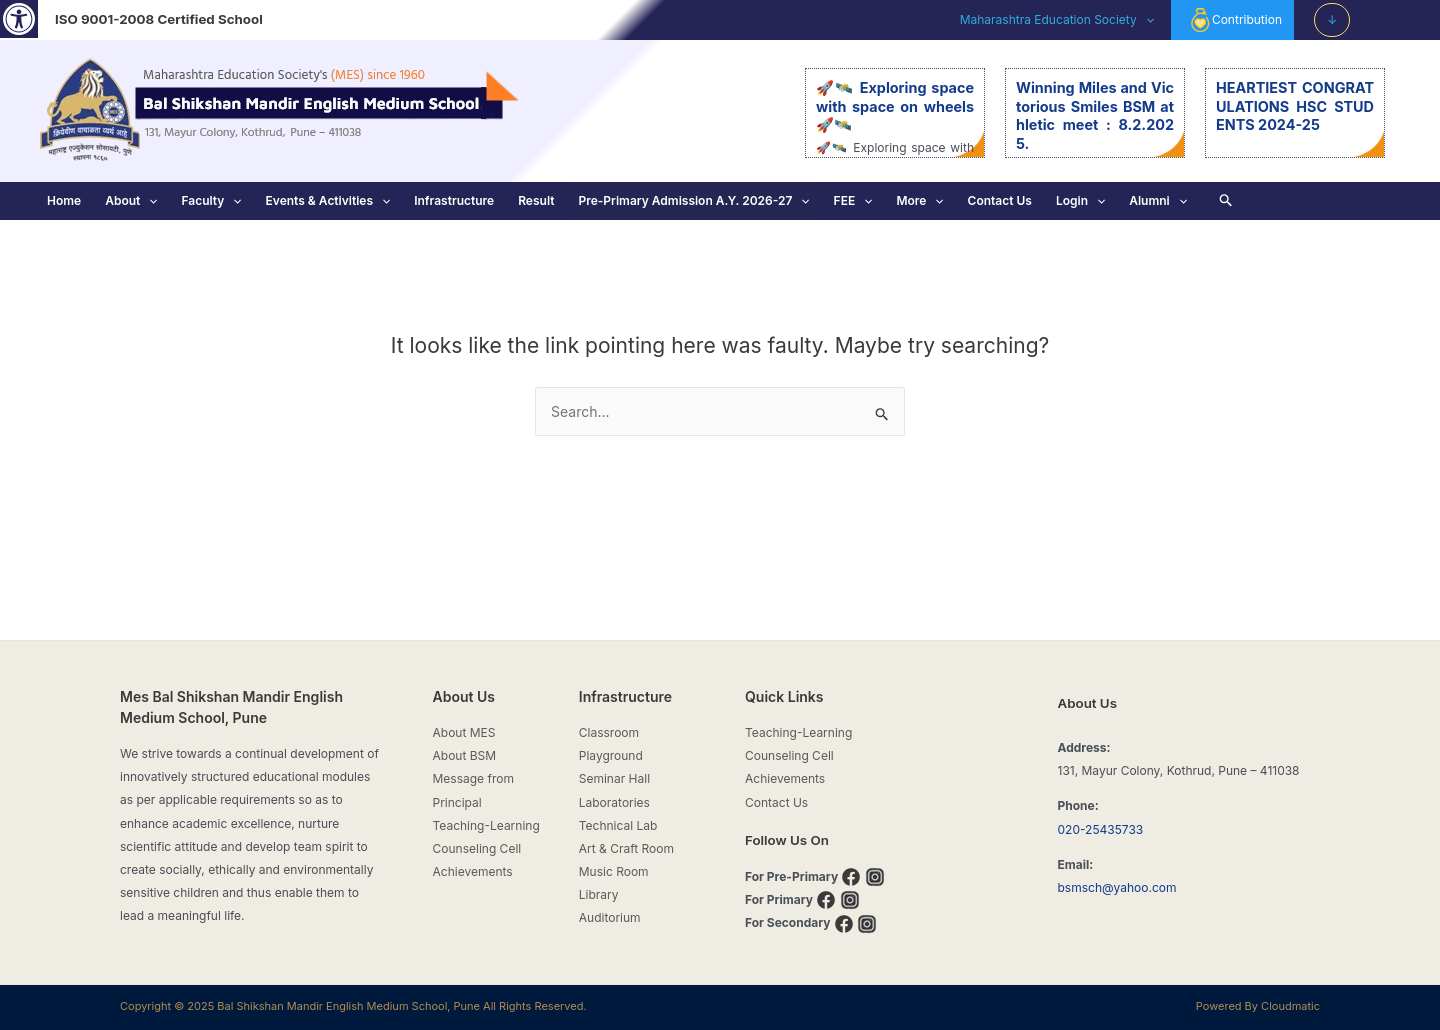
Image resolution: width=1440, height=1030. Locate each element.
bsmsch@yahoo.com (1117, 887)
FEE (853, 201)
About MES (464, 732)
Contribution (1235, 20)
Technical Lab (618, 825)
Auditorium (610, 917)
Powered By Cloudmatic (1258, 1006)
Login (1080, 201)
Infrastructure (454, 200)
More (919, 201)
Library (599, 894)
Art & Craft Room (626, 848)
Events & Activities (328, 201)
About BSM (465, 755)
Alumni (1158, 201)
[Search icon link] (1226, 201)
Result (536, 200)
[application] (1145, 20)
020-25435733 (1101, 829)
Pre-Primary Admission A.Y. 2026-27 (693, 201)
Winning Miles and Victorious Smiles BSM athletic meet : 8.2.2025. (1095, 115)
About (131, 201)
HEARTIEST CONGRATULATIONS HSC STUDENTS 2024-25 (1295, 106)
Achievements (473, 871)
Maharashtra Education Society (1057, 20)
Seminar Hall (614, 778)
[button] (19, 19)
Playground (611, 755)
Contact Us (1000, 200)
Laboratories (614, 802)
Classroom (609, 732)
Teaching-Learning (486, 825)
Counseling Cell (477, 848)
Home (64, 200)
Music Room (614, 871)
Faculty (211, 201)
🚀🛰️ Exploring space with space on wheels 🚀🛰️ (895, 106)
